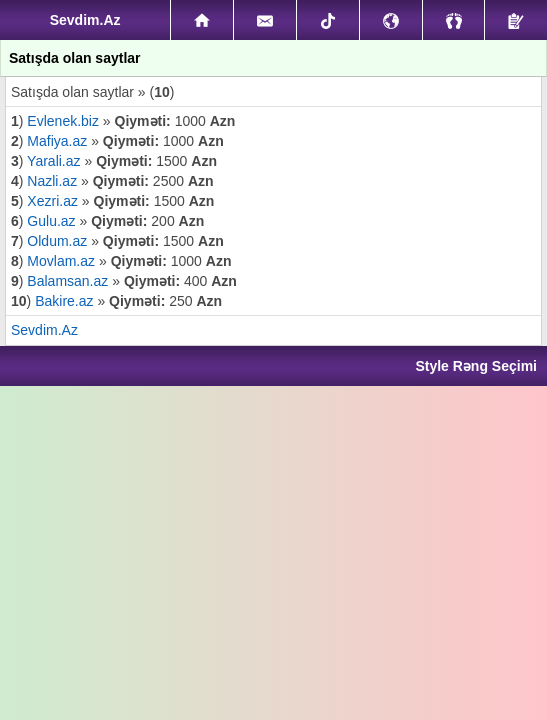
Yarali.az (53, 161)
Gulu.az (51, 221)
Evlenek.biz (64, 121)
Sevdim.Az (44, 330)
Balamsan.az (69, 281)
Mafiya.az (57, 141)
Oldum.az (57, 241)
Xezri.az (52, 201)
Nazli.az (52, 181)
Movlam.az (63, 261)
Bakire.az (64, 301)
